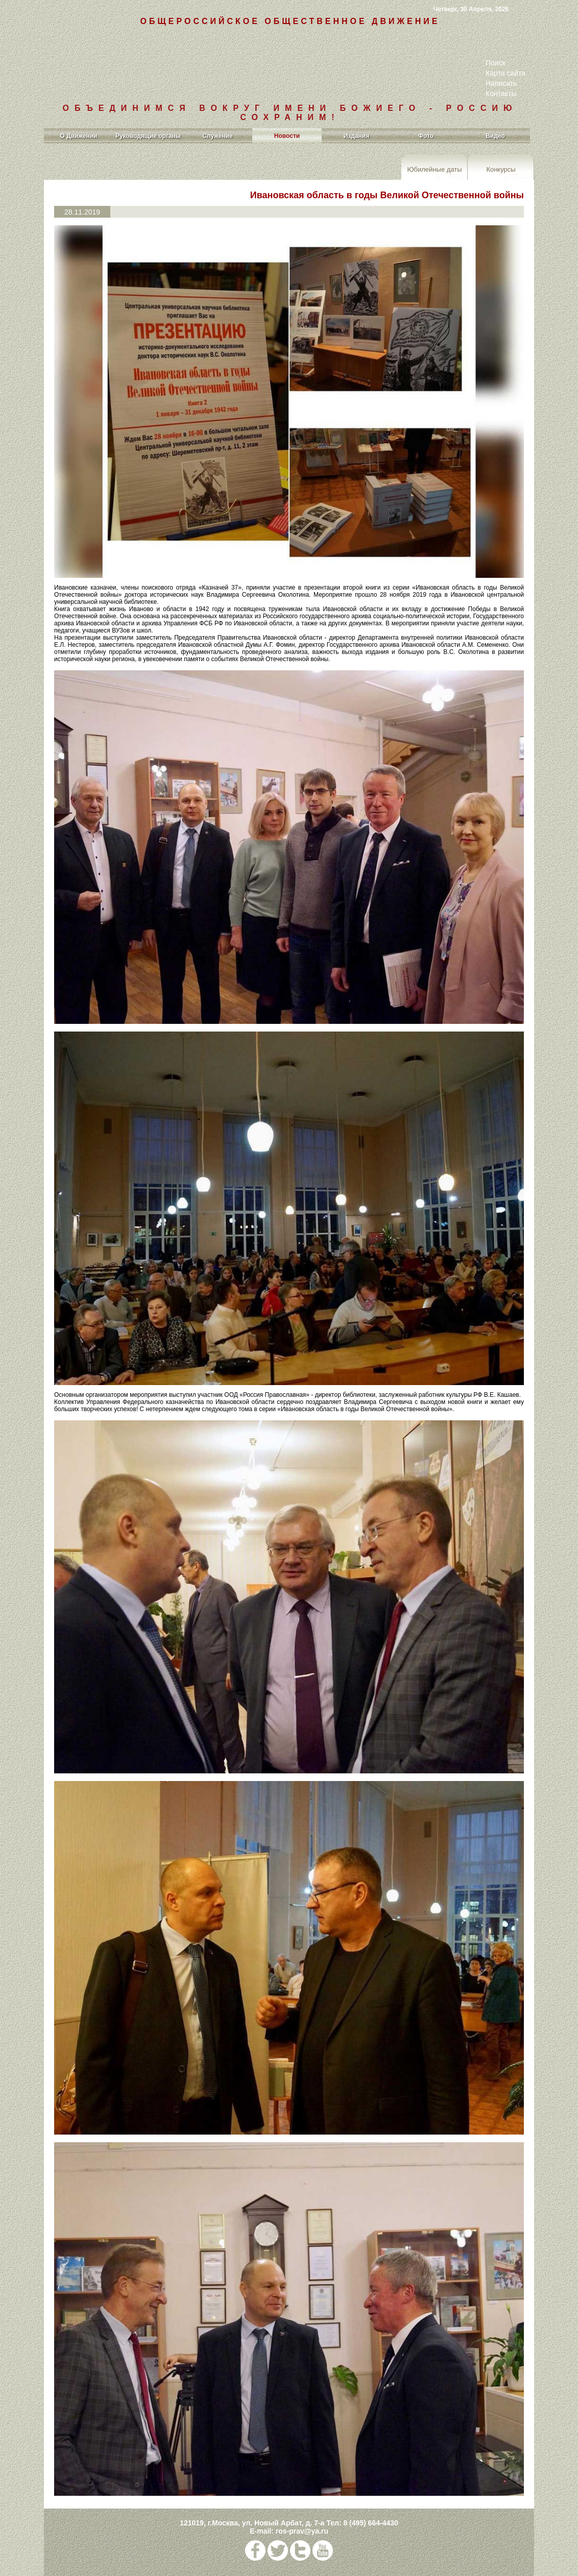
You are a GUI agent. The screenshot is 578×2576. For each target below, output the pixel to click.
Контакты (501, 93)
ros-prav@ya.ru (302, 2531)
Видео (495, 135)
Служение (217, 135)
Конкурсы (500, 169)
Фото (425, 135)
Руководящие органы (148, 135)
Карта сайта (505, 73)
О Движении (79, 135)
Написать (501, 83)
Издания (357, 135)
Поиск (495, 63)
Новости (287, 135)
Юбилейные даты (434, 169)
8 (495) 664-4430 (370, 2523)
